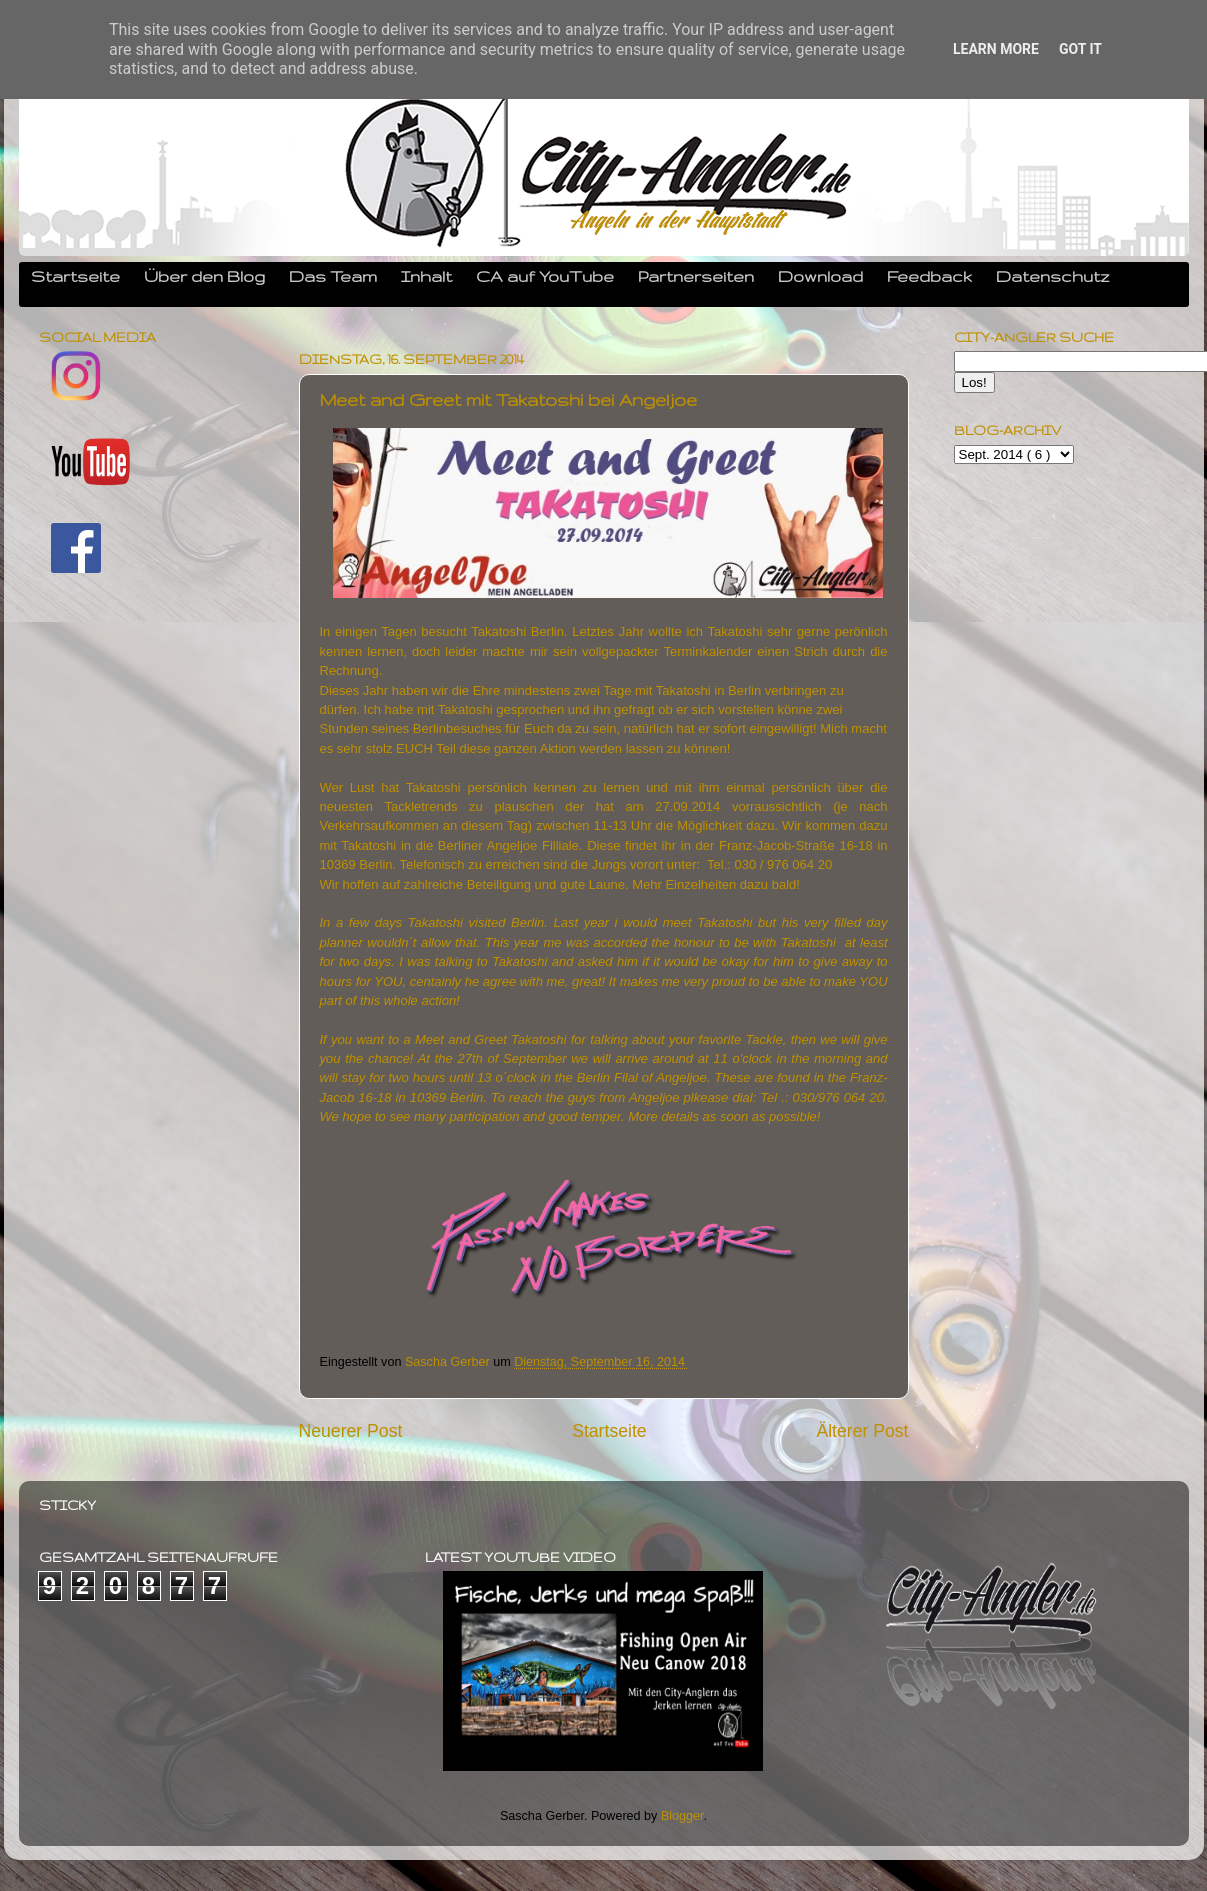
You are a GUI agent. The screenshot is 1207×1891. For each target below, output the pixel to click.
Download (820, 276)
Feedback (929, 276)
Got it (1080, 49)
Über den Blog (204, 276)
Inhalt (426, 276)
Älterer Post (862, 1431)
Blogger (682, 1816)
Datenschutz (1053, 276)
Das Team (333, 276)
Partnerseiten (696, 276)
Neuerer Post (351, 1431)
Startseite (75, 276)
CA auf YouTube (545, 276)
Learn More (996, 49)
